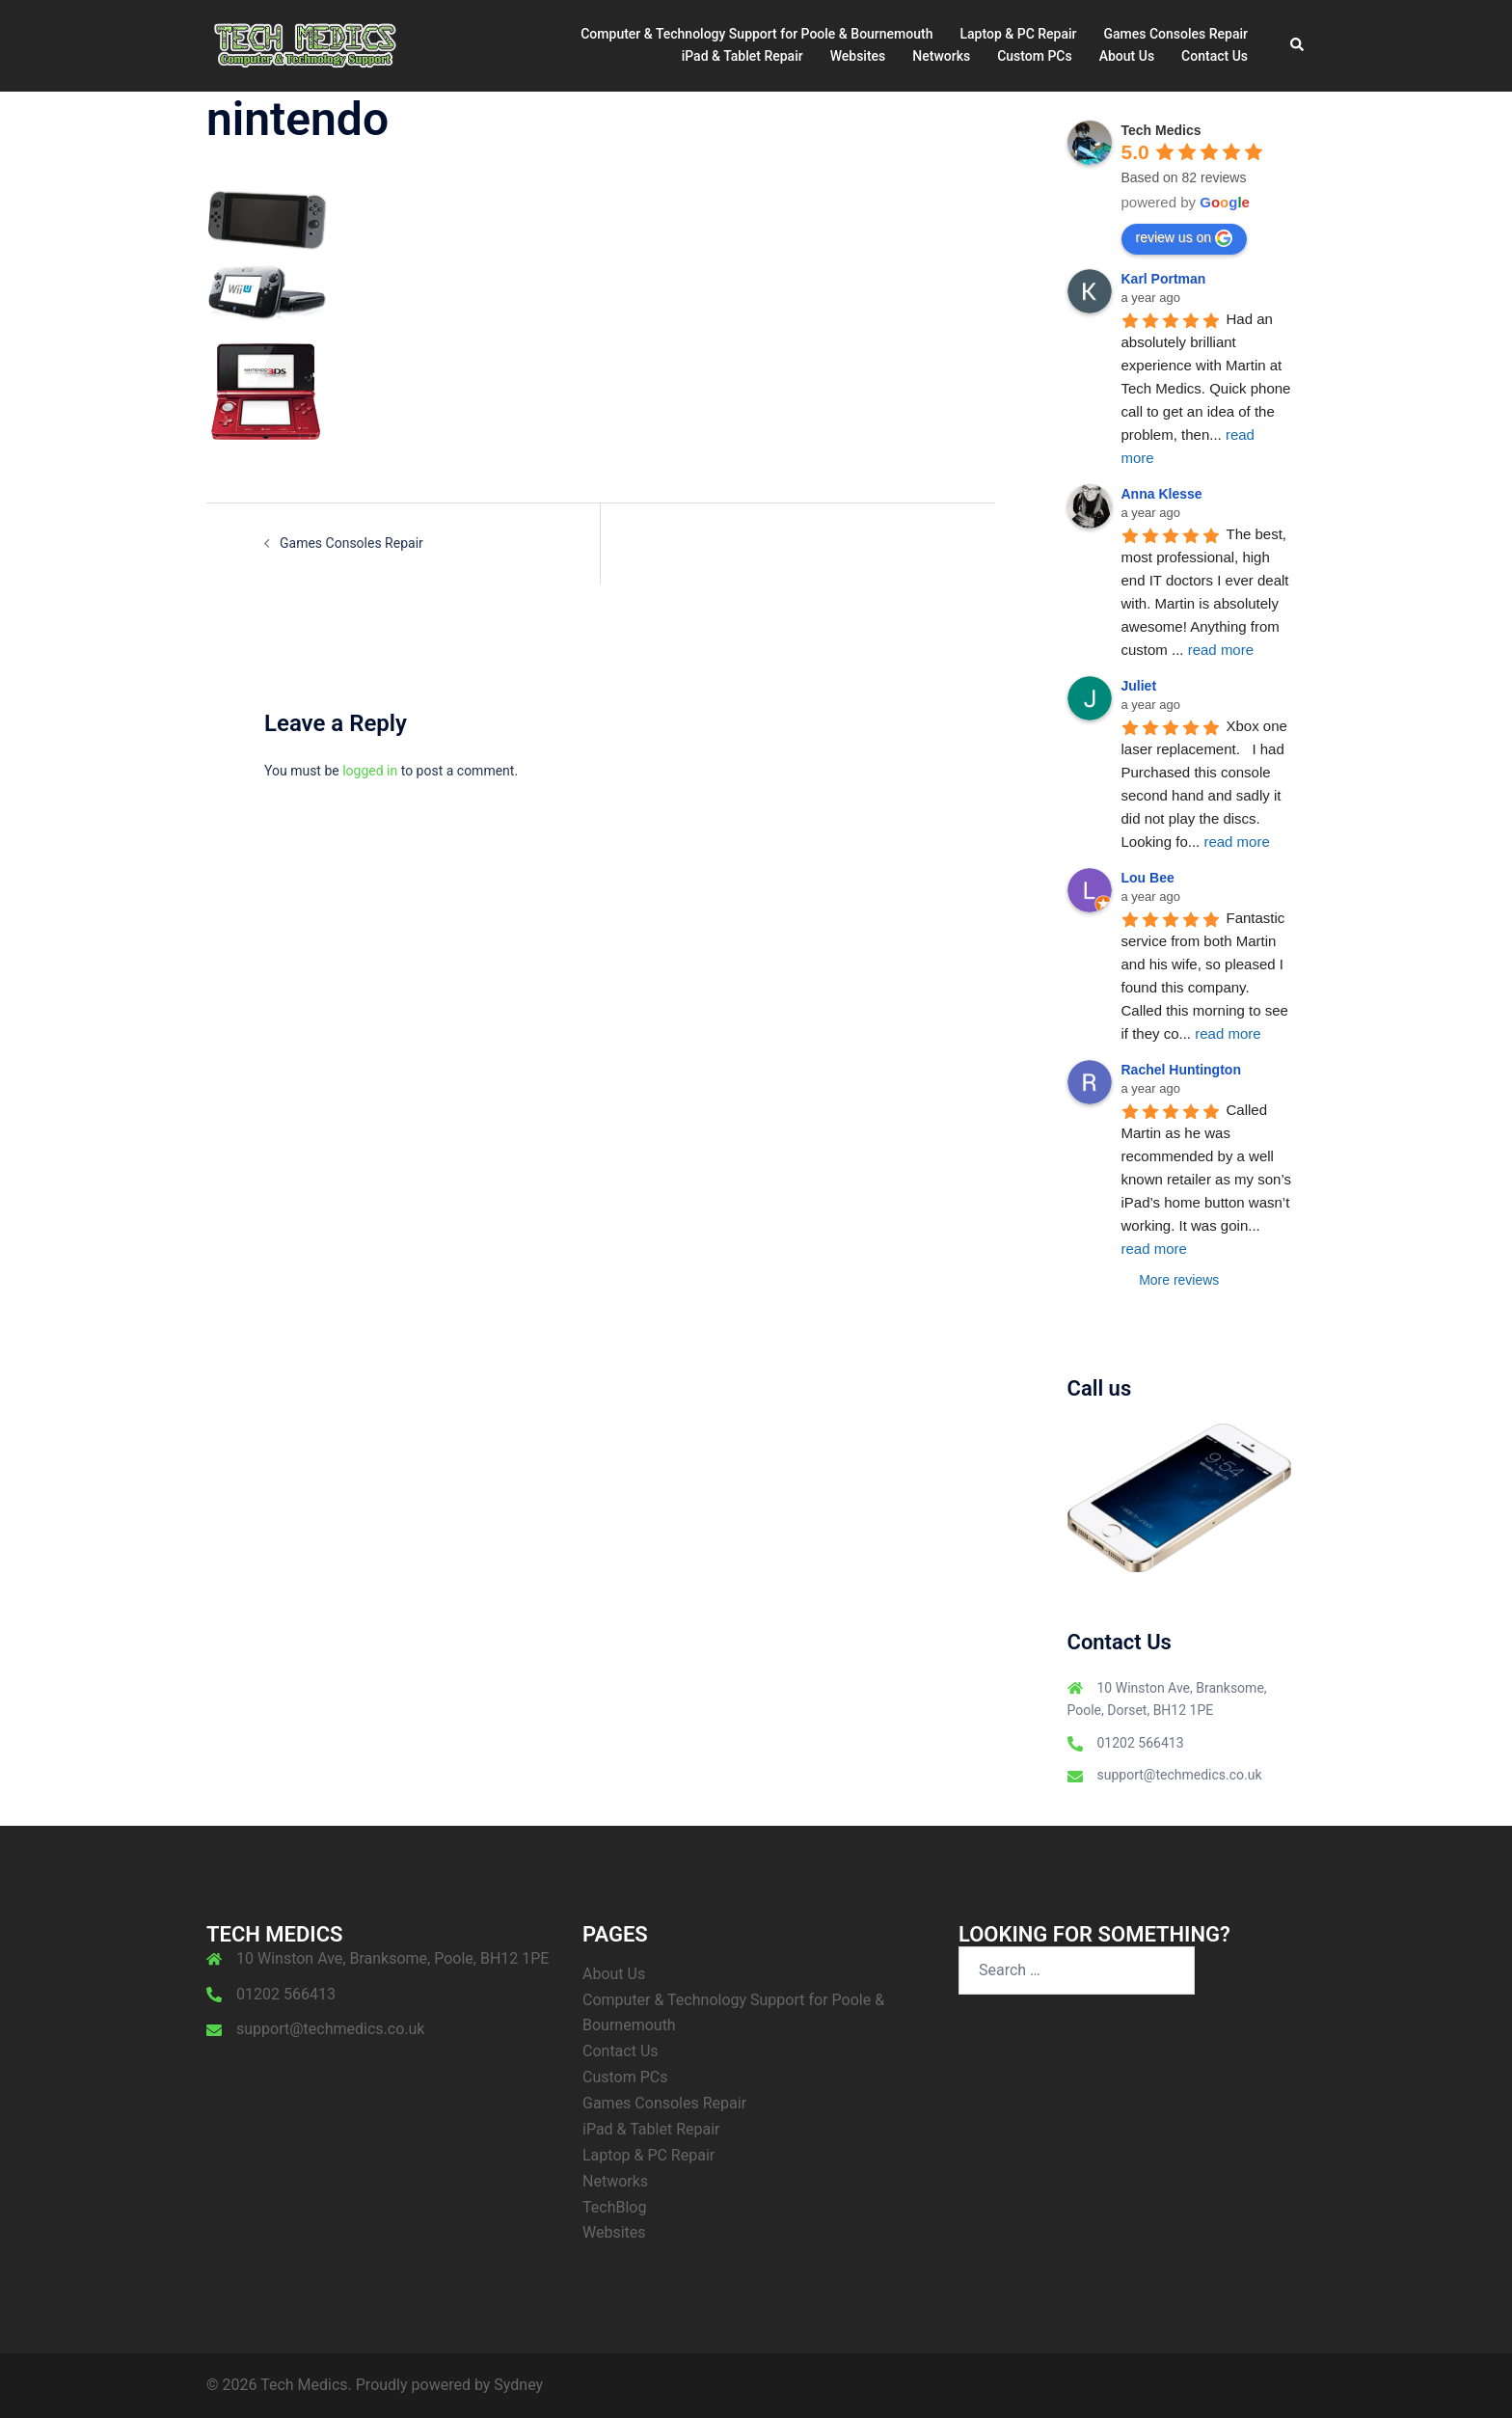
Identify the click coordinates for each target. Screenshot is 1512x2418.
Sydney (518, 2385)
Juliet (1139, 685)
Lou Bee (1147, 877)
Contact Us (1214, 56)
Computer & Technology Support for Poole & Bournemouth (756, 33)
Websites (858, 56)
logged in (369, 770)
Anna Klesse (1161, 494)
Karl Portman (1163, 278)
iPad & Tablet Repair (742, 56)
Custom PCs (1034, 56)
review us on (1184, 238)
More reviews (1179, 1280)
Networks (941, 56)
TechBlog (614, 2207)
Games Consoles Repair (1176, 33)
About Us (1126, 56)
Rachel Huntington (1181, 1069)
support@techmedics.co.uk (1179, 1774)
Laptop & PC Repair (1017, 33)
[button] (1298, 45)
